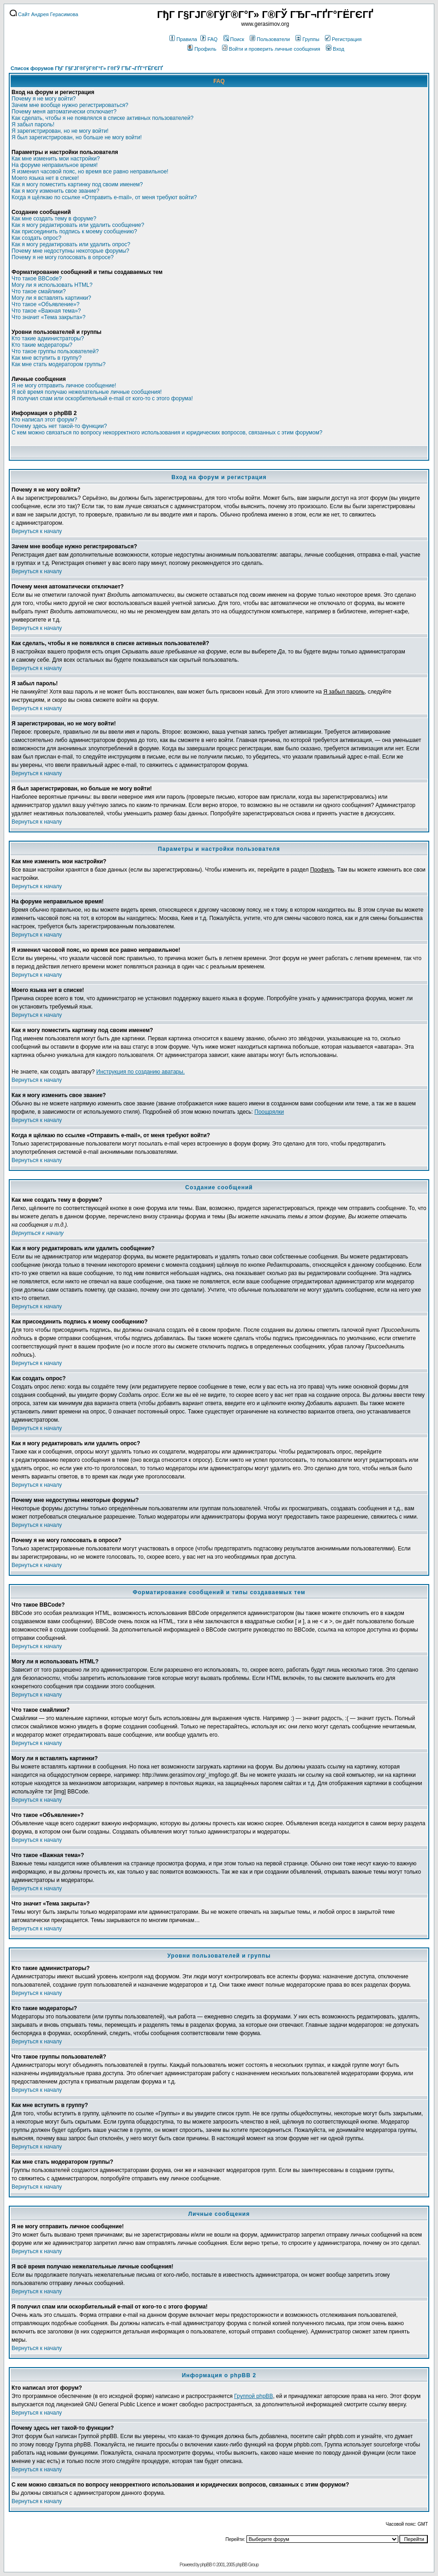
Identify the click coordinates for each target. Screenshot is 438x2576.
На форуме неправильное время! (54, 165)
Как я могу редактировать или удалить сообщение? (78, 225)
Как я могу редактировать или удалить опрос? (71, 244)
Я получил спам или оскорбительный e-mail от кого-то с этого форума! (102, 398)
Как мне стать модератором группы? (59, 364)
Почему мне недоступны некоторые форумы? (70, 251)
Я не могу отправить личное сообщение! (64, 385)
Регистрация (343, 39)
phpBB (206, 2564)
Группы (307, 39)
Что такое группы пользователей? (55, 351)
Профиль (201, 49)
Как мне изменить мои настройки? (56, 158)
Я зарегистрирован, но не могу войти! (60, 131)
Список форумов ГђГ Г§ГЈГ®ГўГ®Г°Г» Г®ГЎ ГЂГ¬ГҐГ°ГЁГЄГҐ (87, 68)
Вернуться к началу (37, 531)
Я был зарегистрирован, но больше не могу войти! (77, 137)
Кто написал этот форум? (44, 419)
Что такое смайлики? (39, 291)
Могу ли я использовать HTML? (52, 285)
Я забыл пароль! (33, 124)
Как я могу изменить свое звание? (55, 191)
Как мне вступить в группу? (47, 358)
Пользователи (270, 39)
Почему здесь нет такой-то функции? (59, 426)
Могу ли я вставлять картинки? (51, 298)
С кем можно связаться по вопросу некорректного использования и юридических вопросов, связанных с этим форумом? (167, 432)
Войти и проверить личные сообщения (271, 49)
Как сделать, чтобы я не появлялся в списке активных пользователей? (102, 118)
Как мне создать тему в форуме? (54, 218)
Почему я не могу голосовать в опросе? (63, 257)
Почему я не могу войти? (44, 98)
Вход (335, 49)
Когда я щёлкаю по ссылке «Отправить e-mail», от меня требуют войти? (104, 197)
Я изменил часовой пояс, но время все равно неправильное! (90, 171)
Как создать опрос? (36, 238)
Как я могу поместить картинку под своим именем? (77, 184)
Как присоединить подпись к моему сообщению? (74, 231)
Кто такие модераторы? (42, 345)
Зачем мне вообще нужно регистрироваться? (70, 105)
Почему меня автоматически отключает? (64, 111)
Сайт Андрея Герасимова (44, 14)
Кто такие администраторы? (48, 338)
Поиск (233, 39)
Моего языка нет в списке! (45, 178)
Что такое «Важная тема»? (46, 311)
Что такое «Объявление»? (45, 304)
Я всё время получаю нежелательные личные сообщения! (87, 392)
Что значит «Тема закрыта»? (48, 317)
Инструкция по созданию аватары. (140, 1071)
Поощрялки (269, 1112)
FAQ (208, 39)
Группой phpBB (253, 2396)
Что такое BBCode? (37, 278)
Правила (183, 39)
